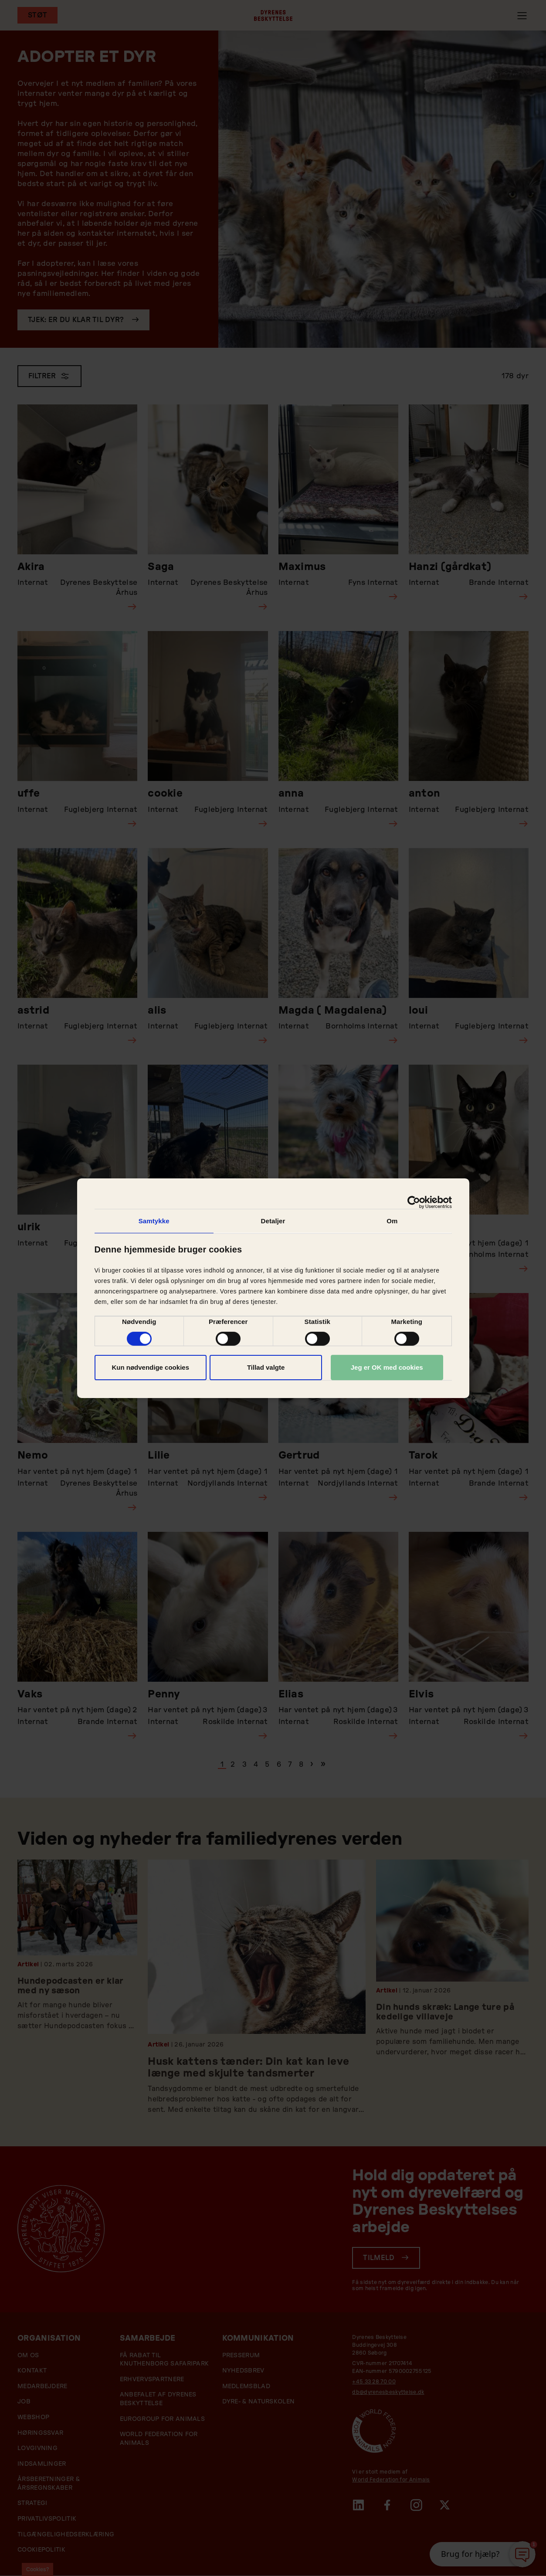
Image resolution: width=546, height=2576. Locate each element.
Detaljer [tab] (273, 1220)
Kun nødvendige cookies (150, 1367)
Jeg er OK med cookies (387, 1367)
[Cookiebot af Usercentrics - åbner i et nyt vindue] (414, 1201)
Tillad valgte (266, 1367)
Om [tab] (392, 1220)
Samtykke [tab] (154, 1220)
